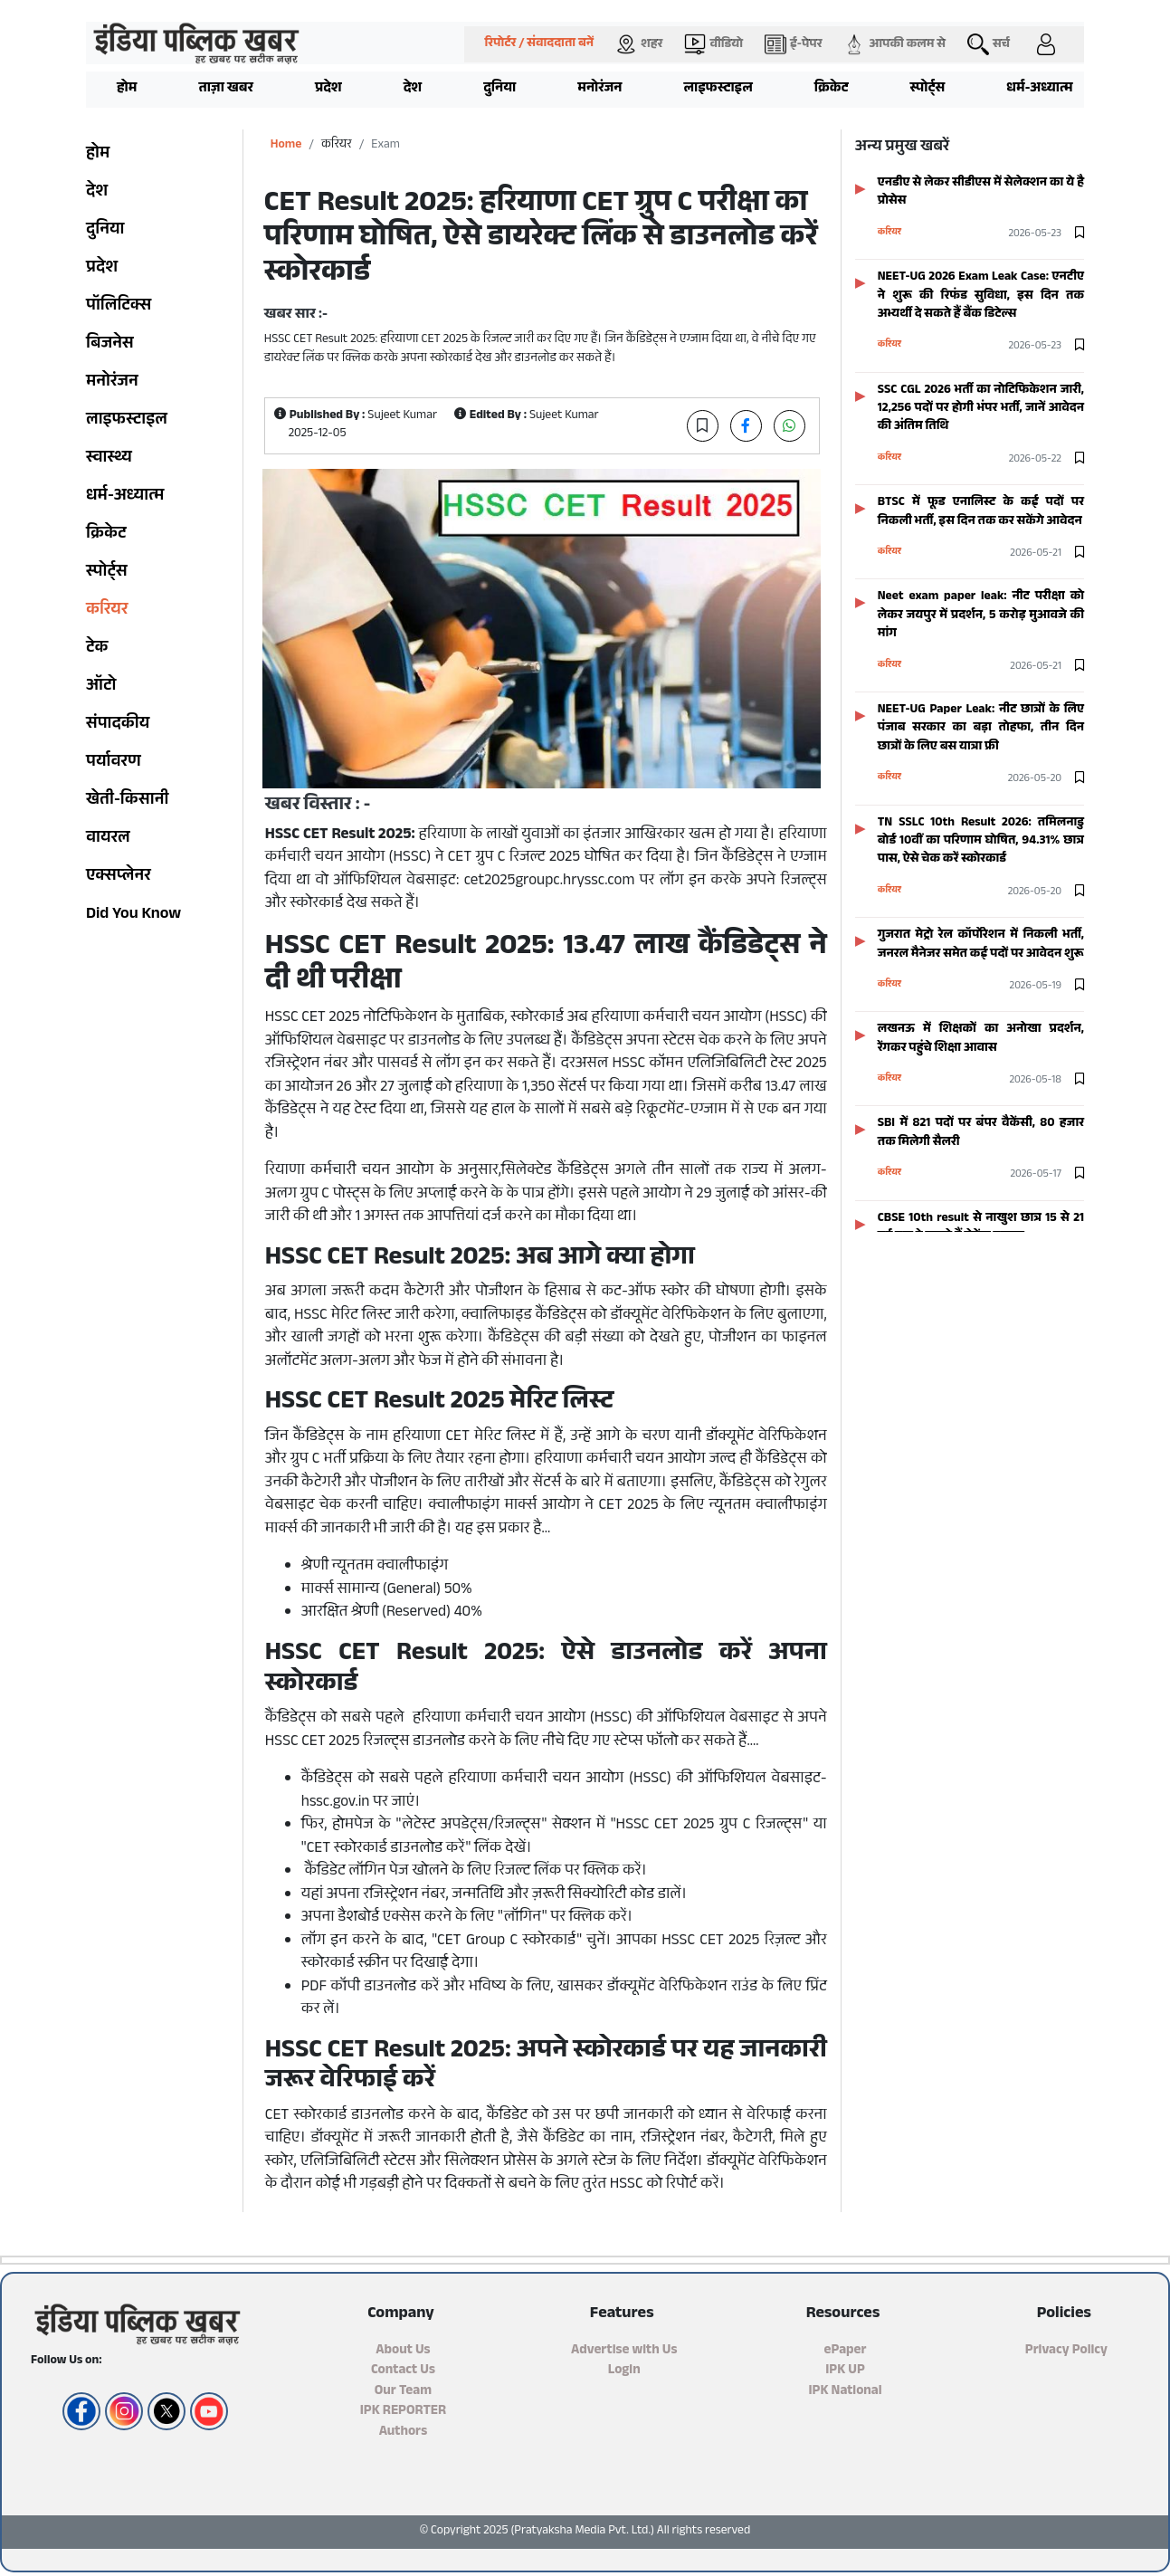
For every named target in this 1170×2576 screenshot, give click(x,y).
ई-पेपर (793, 44)
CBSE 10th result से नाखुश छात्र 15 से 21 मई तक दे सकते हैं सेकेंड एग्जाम (981, 1227)
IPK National (844, 2391)
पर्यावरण (113, 763)
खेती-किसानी (127, 801)
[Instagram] (121, 2411)
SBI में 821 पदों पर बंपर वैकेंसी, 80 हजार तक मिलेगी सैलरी (981, 1132)
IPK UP (845, 2371)
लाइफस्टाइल (717, 89)
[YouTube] (206, 2411)
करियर (107, 611)
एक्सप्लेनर (118, 877)
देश (413, 89)
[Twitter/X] (164, 2411)
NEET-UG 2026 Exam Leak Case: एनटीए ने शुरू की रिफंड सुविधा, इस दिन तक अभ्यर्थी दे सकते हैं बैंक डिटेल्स (981, 296)
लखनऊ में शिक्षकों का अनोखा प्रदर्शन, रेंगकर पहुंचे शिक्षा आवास (981, 1038)
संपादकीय (117, 725)
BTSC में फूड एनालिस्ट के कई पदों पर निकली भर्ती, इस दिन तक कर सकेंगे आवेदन (981, 511)
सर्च (988, 44)
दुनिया (499, 89)
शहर (638, 44)
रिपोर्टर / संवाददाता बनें (539, 43)
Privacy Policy (1066, 2351)
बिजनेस (110, 344)
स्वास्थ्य (109, 458)
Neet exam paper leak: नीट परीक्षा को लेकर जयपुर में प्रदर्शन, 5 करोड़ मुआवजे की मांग (981, 615)
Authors (403, 2432)
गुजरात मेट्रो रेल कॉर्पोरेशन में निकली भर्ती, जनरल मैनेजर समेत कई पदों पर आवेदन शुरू (981, 944)
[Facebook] (79, 2411)
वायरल (108, 839)
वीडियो (713, 44)
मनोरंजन (599, 89)
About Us (403, 2351)
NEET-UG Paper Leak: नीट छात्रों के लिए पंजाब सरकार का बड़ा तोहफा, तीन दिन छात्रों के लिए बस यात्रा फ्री (981, 729)
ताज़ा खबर (225, 89)
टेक (97, 649)
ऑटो (101, 687)
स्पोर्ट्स (928, 89)
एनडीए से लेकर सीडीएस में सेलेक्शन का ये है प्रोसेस (981, 192)
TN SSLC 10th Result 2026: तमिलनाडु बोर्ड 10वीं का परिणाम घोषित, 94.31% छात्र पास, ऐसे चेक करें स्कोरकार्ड (981, 842)
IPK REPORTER (403, 2411)
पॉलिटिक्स (118, 306)
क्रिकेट (831, 89)
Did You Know (133, 915)
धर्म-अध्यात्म (1039, 89)
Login (624, 2371)
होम (127, 89)
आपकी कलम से (894, 44)
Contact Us (403, 2371)
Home (286, 145)
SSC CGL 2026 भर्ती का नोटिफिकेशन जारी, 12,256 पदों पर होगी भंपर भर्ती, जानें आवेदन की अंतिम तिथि (981, 409)
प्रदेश (328, 89)
